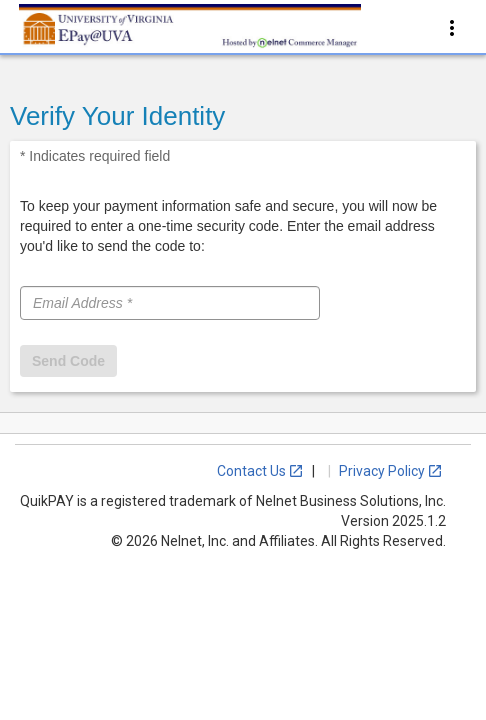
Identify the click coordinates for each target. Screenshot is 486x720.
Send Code (68, 361)
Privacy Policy (391, 471)
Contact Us (260, 471)
